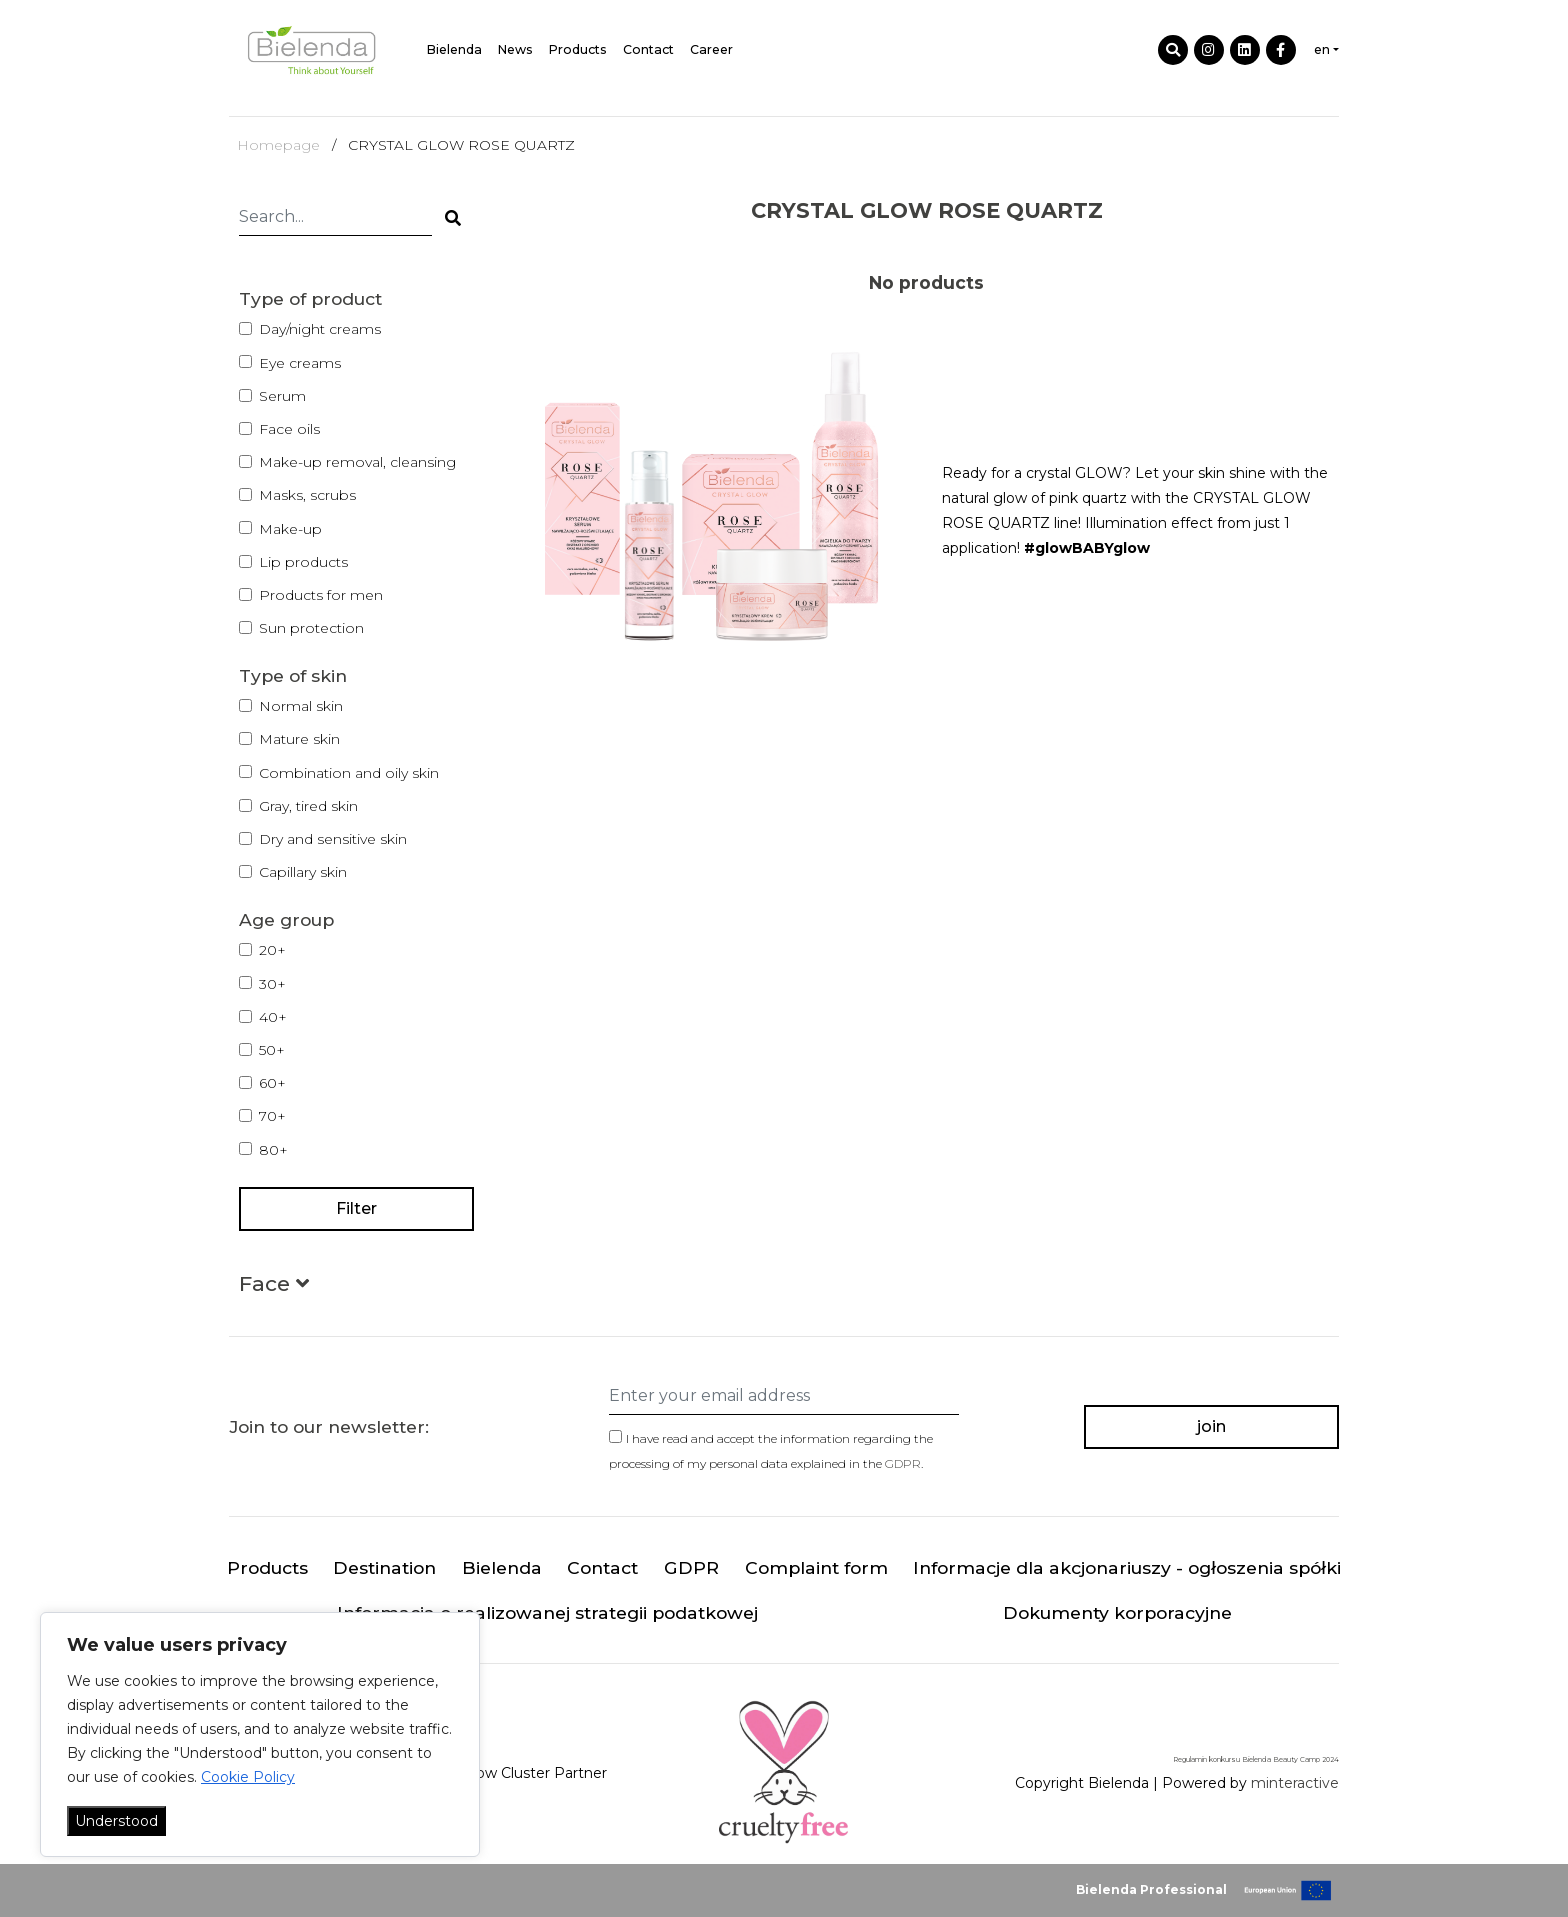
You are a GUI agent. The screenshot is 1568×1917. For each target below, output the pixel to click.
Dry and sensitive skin (333, 839)
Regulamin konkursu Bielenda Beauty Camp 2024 (1256, 1759)
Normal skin (301, 706)
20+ (272, 950)
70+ (272, 1116)
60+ (272, 1083)
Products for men (321, 595)
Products (578, 49)
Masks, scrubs (307, 495)
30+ (272, 984)
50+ (272, 1050)
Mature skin (299, 739)
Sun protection (311, 628)
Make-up (290, 529)
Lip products (303, 562)
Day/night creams (320, 329)
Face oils (289, 429)
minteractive (1295, 1783)
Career (711, 49)
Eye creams (300, 363)
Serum (282, 396)
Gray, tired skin (308, 806)
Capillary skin (303, 872)
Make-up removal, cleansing (357, 462)
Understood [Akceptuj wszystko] (116, 1821)
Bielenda (454, 49)
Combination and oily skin (349, 773)
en (1322, 49)
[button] (274, 1287)
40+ (273, 1017)
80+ (273, 1150)
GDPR (903, 1463)
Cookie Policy (248, 1777)
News (515, 49)
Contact (648, 49)
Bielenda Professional (1151, 1889)
